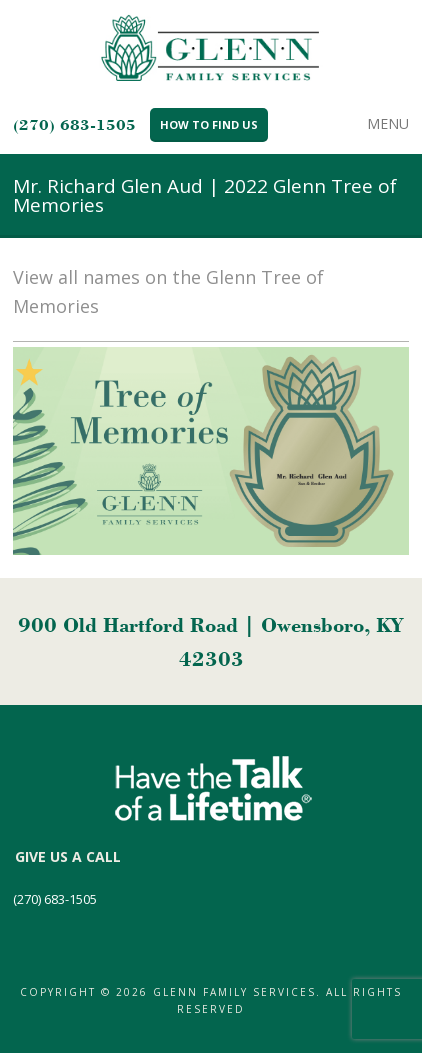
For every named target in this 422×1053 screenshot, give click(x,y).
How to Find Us (209, 124)
